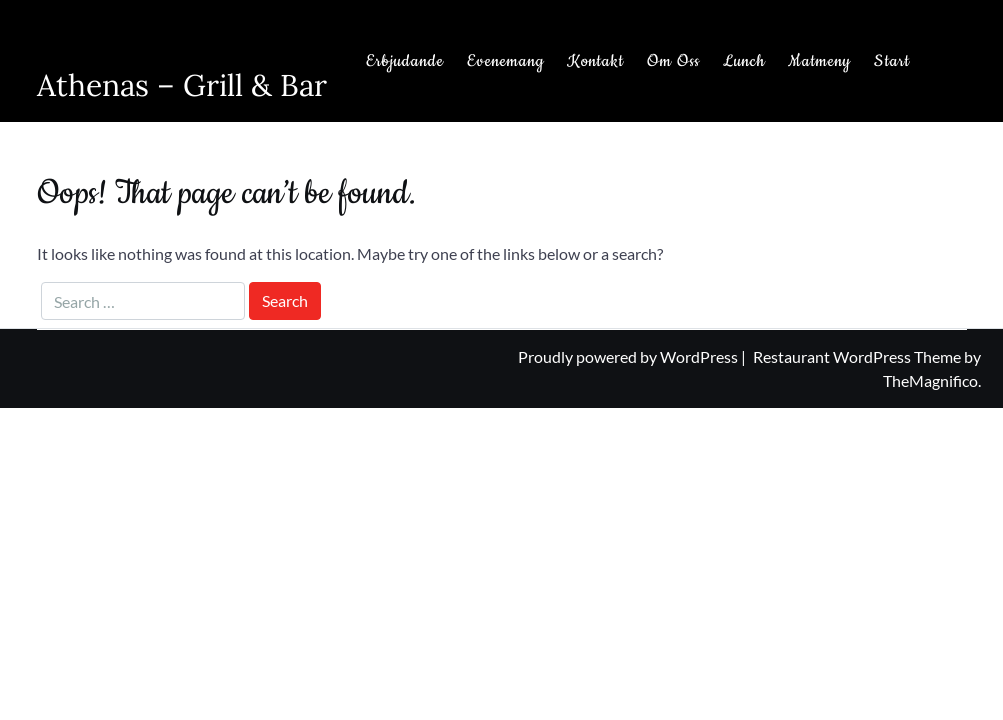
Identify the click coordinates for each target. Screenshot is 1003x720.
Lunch (744, 61)
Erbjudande (405, 61)
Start (892, 61)
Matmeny (819, 61)
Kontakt (595, 61)
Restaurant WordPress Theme (858, 356)
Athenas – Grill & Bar (182, 85)
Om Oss (673, 61)
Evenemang (505, 61)
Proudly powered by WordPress (629, 356)
